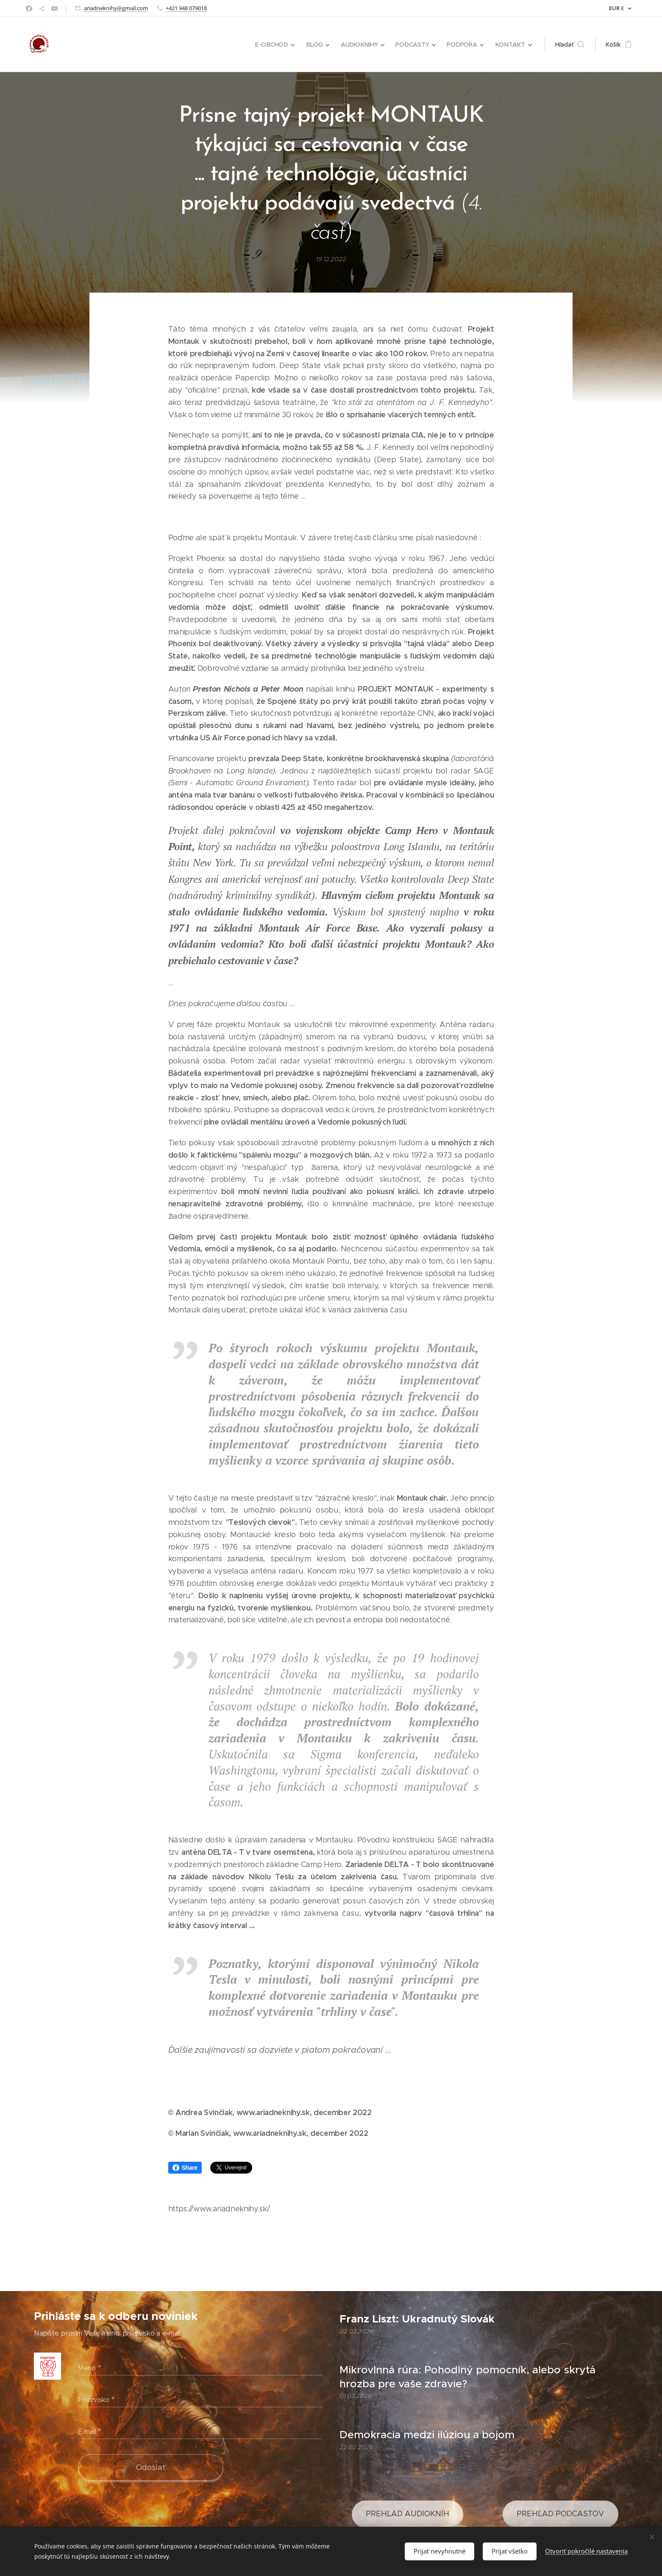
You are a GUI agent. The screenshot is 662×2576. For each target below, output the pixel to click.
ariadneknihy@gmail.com (116, 8)
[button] (570, 44)
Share (184, 2167)
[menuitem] (277, 44)
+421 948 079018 (186, 8)
